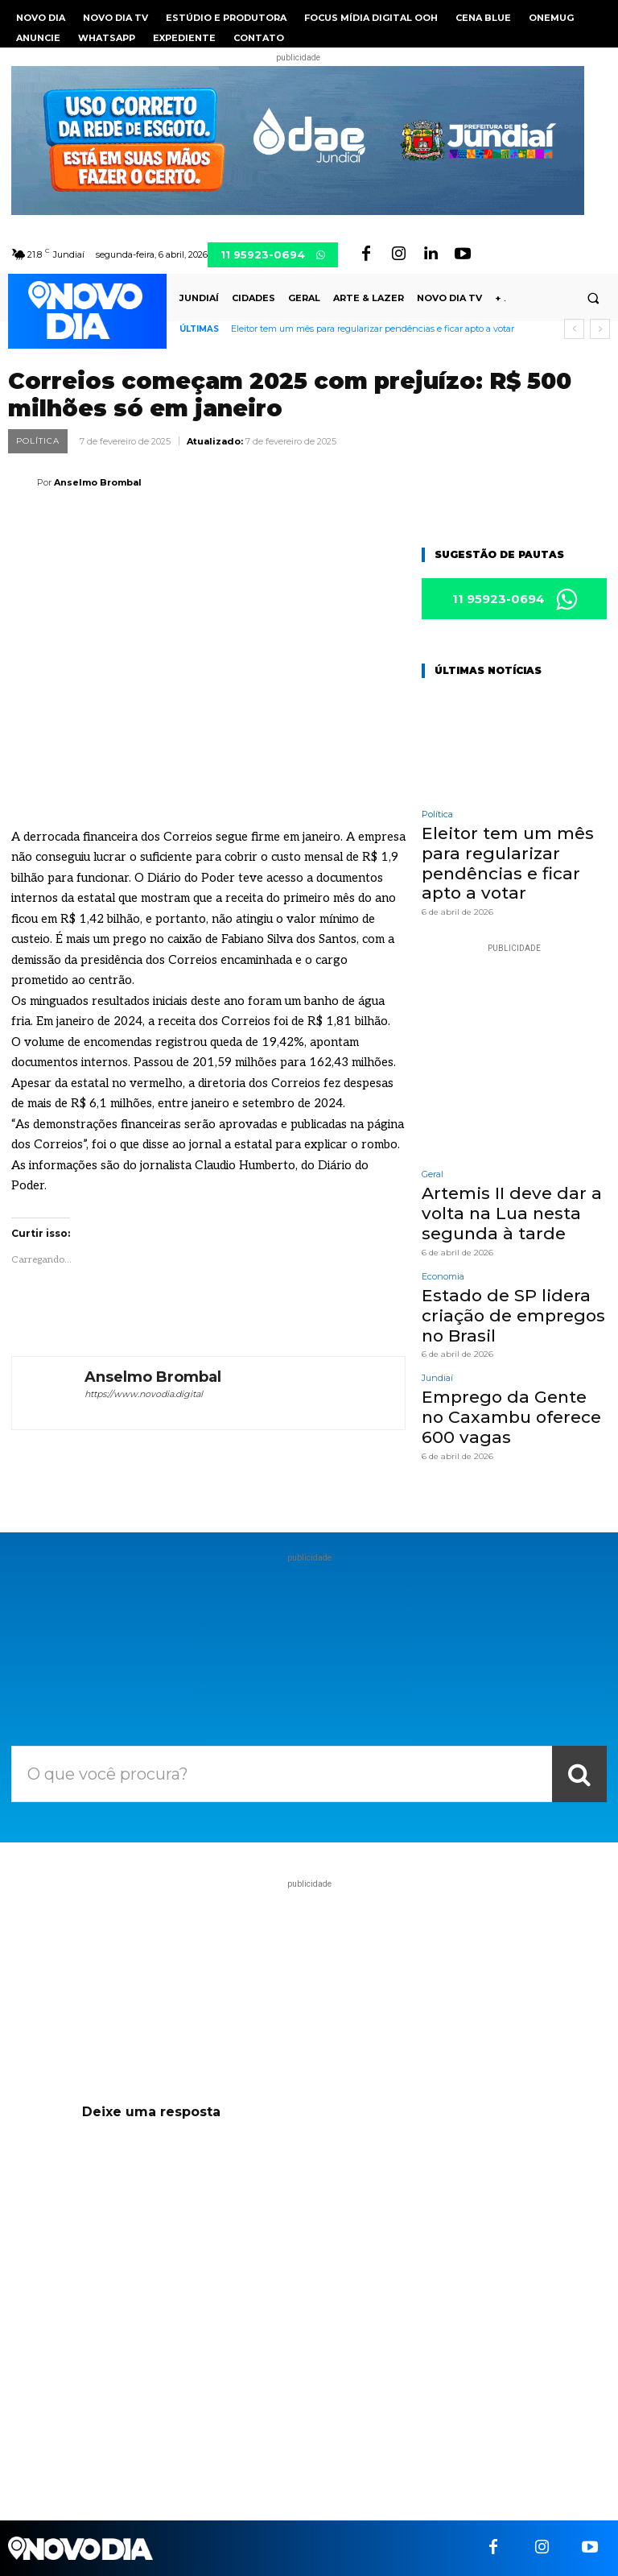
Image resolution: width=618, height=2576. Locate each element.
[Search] (579, 1774)
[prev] (574, 329)
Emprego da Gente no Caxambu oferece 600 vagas (501, 1360)
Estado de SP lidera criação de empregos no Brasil (508, 1269)
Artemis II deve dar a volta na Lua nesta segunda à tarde (495, 1178)
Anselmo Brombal (98, 482)
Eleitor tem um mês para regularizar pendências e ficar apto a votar (372, 328)
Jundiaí (437, 1326)
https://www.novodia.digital (143, 1394)
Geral (432, 1144)
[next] (600, 329)
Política (38, 441)
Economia (443, 1235)
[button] (593, 299)
